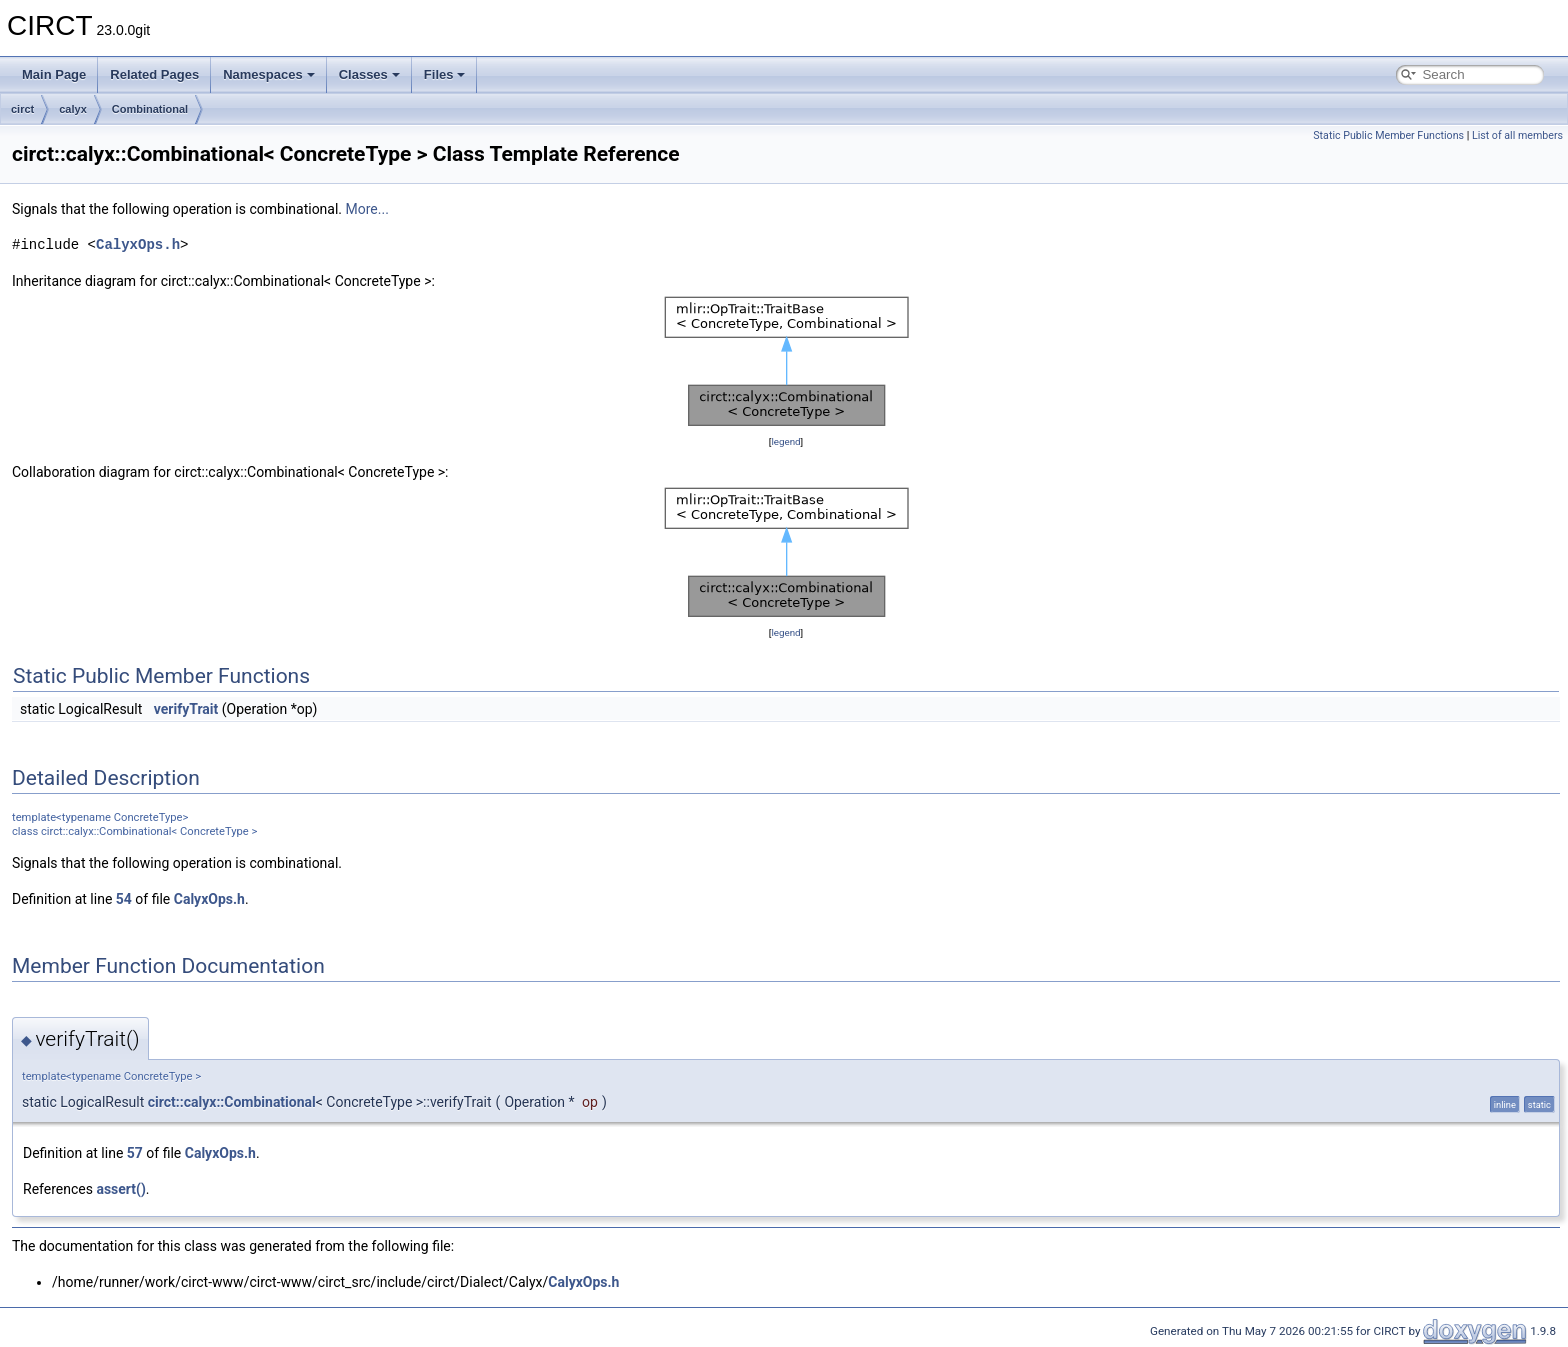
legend (785, 441)
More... (367, 209)
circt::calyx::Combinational (232, 1102)
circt (22, 109)
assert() (120, 1189)
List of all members (1517, 135)
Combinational (150, 109)
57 (135, 1153)
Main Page (54, 74)
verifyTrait (186, 709)
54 (124, 899)
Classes (369, 74)
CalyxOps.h (138, 244)
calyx (73, 109)
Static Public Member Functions (1388, 135)
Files (445, 74)
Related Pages (154, 74)
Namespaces (269, 74)
